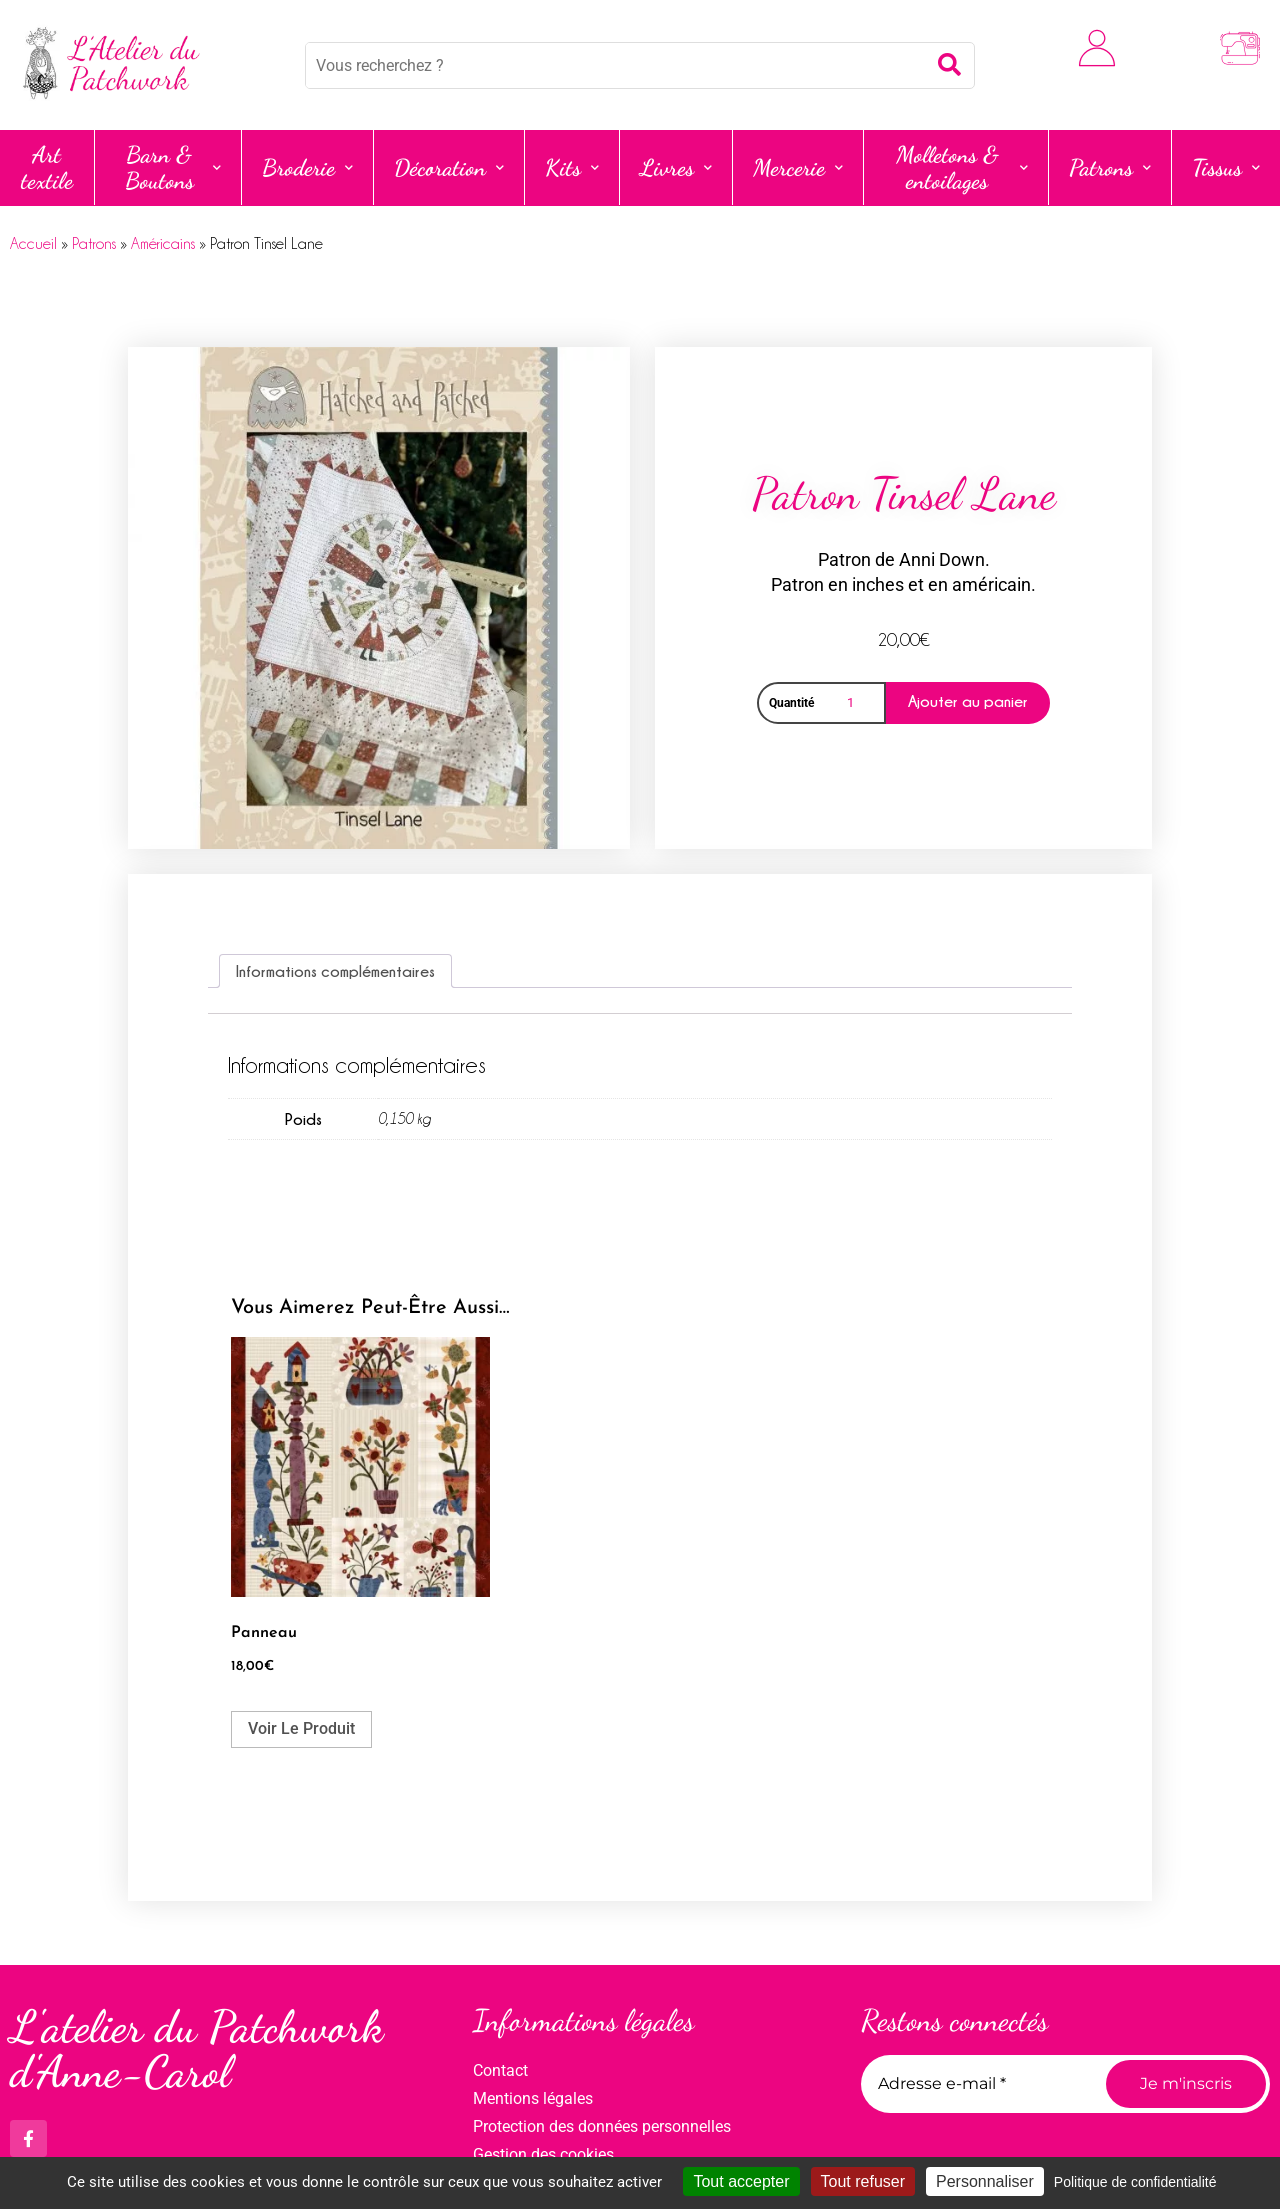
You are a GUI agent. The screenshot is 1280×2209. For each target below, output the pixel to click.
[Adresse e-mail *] (976, 2084)
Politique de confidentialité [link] (1135, 2182)
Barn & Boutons (173, 167)
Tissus (1226, 167)
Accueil (33, 244)
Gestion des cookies (543, 2154)
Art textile (47, 167)
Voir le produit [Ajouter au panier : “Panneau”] (301, 1728)
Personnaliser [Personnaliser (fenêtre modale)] (985, 2181)
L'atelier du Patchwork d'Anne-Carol (196, 2049)
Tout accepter (741, 2181)
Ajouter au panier (968, 701)
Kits (572, 167)
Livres (676, 167)
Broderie (307, 167)
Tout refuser (863, 2181)
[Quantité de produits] (854, 703)
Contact (500, 2070)
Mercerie (798, 167)
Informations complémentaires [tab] (335, 971)
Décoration (449, 167)
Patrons (1110, 167)
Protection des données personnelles (602, 2126)
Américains (163, 244)
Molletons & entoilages (962, 167)
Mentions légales (533, 2098)
